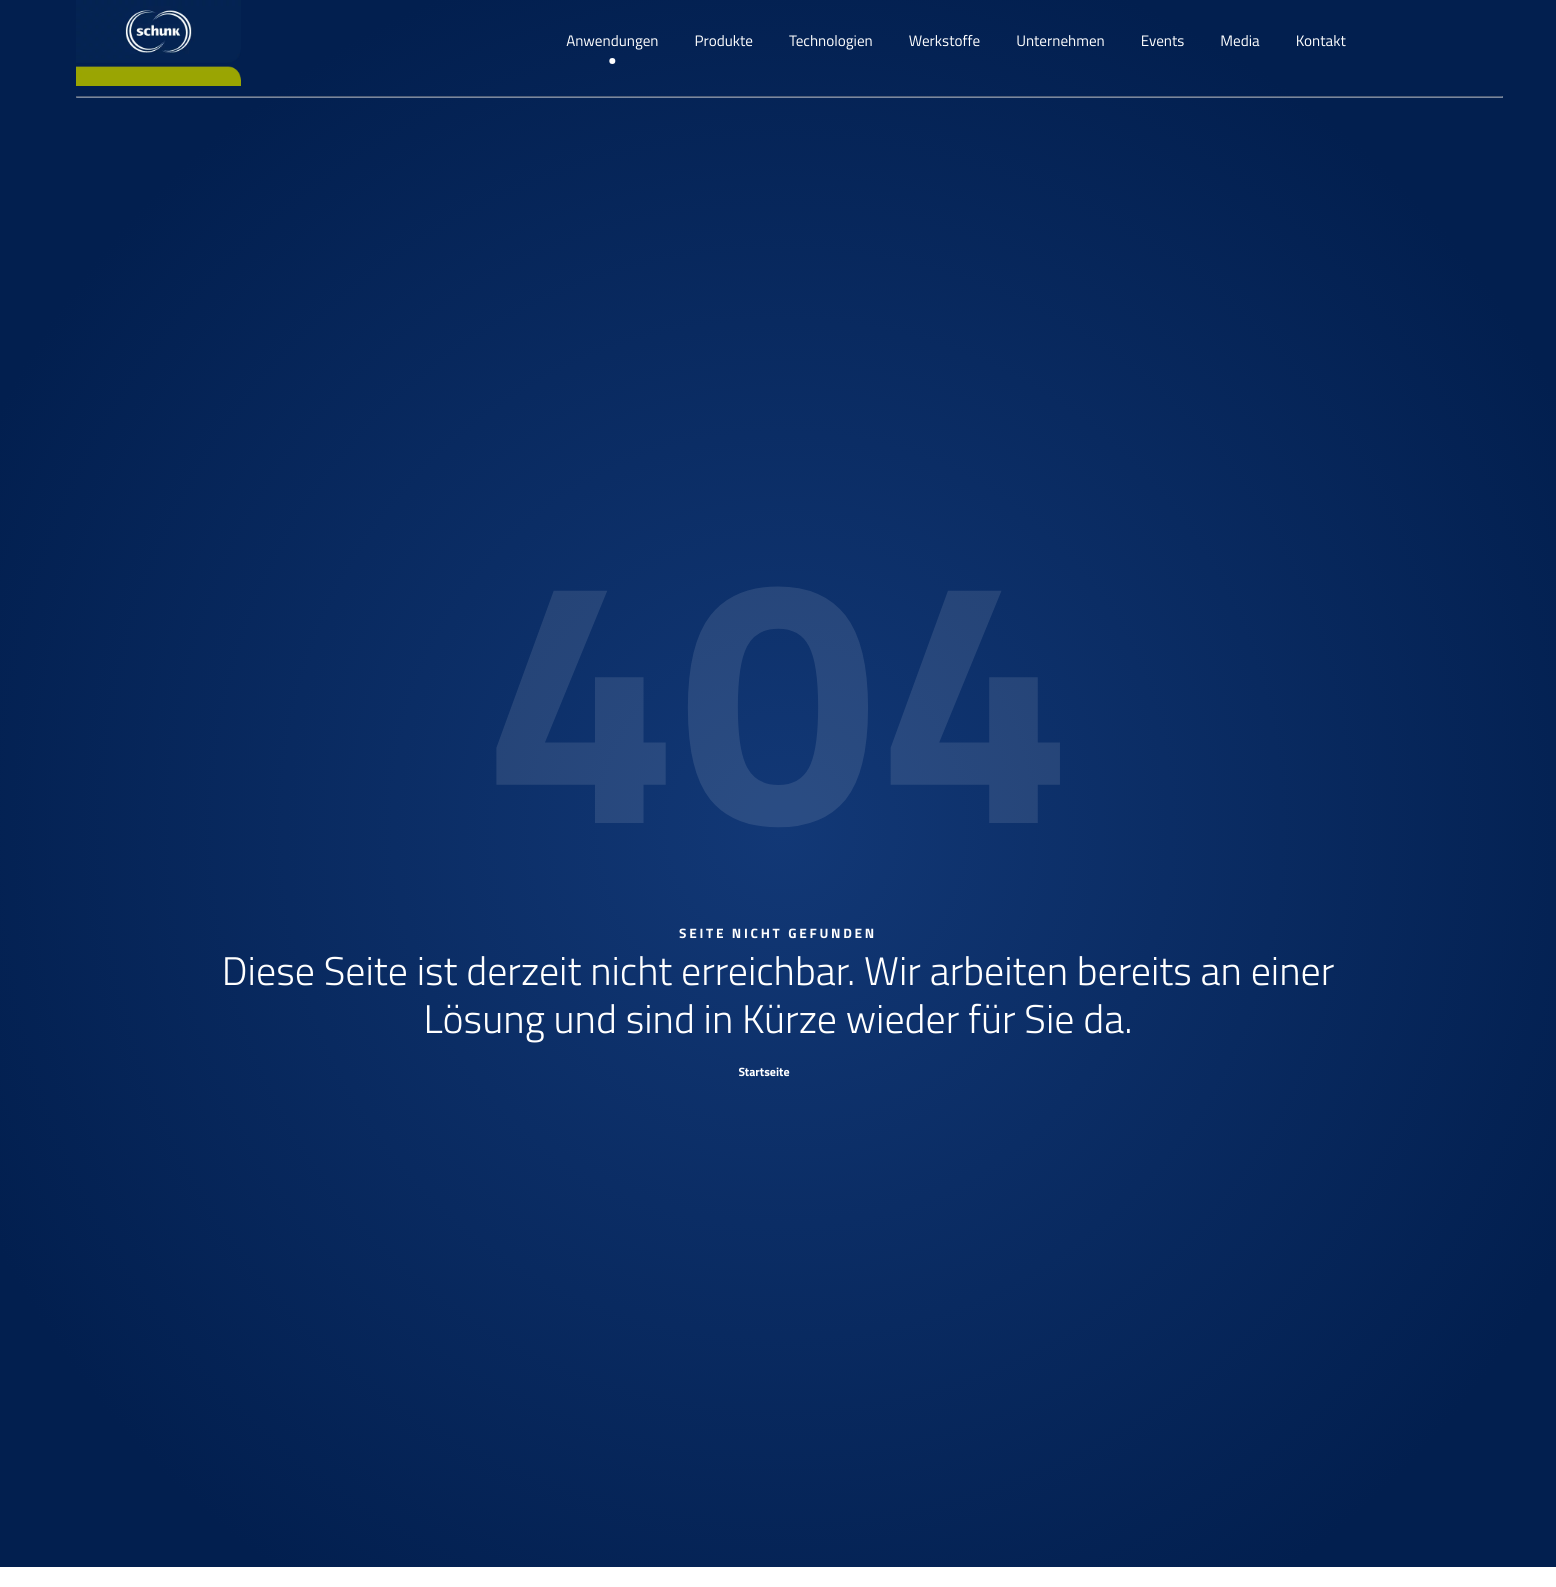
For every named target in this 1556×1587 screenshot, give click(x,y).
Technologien (831, 40)
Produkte (724, 40)
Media (1239, 40)
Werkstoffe (944, 40)
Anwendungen (612, 40)
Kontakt (1321, 40)
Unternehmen (1060, 40)
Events (1163, 40)
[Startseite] (778, 1071)
